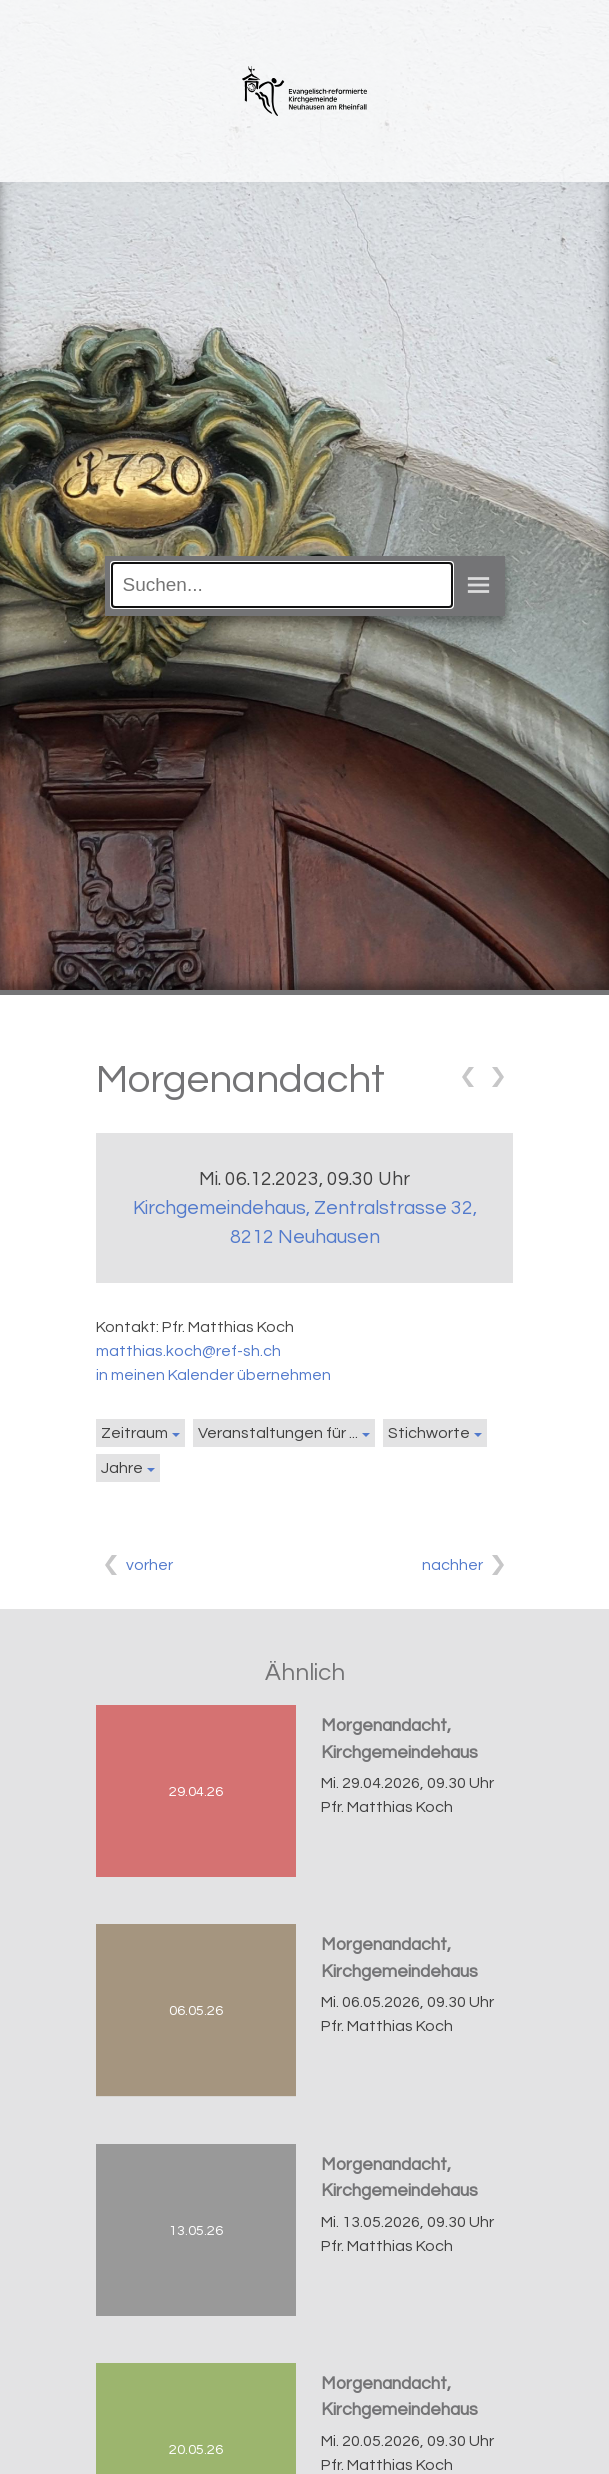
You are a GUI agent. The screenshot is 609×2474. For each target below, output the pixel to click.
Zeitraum (134, 1433)
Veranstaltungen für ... (278, 1433)
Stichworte (429, 1433)
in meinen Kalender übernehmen (213, 1375)
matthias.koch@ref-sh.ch (188, 1351)
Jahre (122, 1468)
